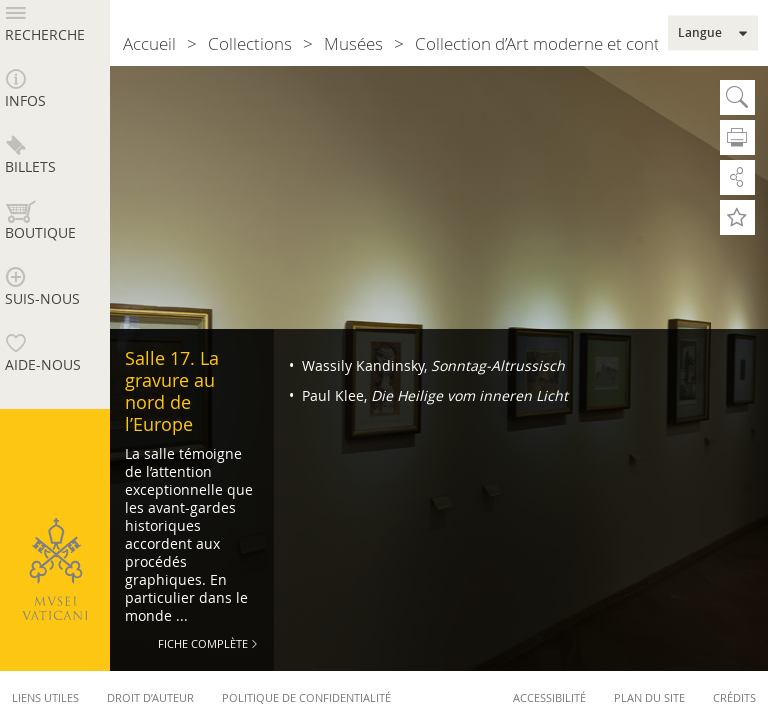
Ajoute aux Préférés (737, 217)
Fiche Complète (203, 643)
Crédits (734, 697)
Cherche (737, 97)
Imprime (737, 137)
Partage (737, 177)
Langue (700, 33)
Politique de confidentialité (306, 697)
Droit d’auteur (150, 697)
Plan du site (649, 697)
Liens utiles (45, 697)
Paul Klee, (433, 395)
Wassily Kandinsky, (431, 365)
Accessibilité (549, 697)
